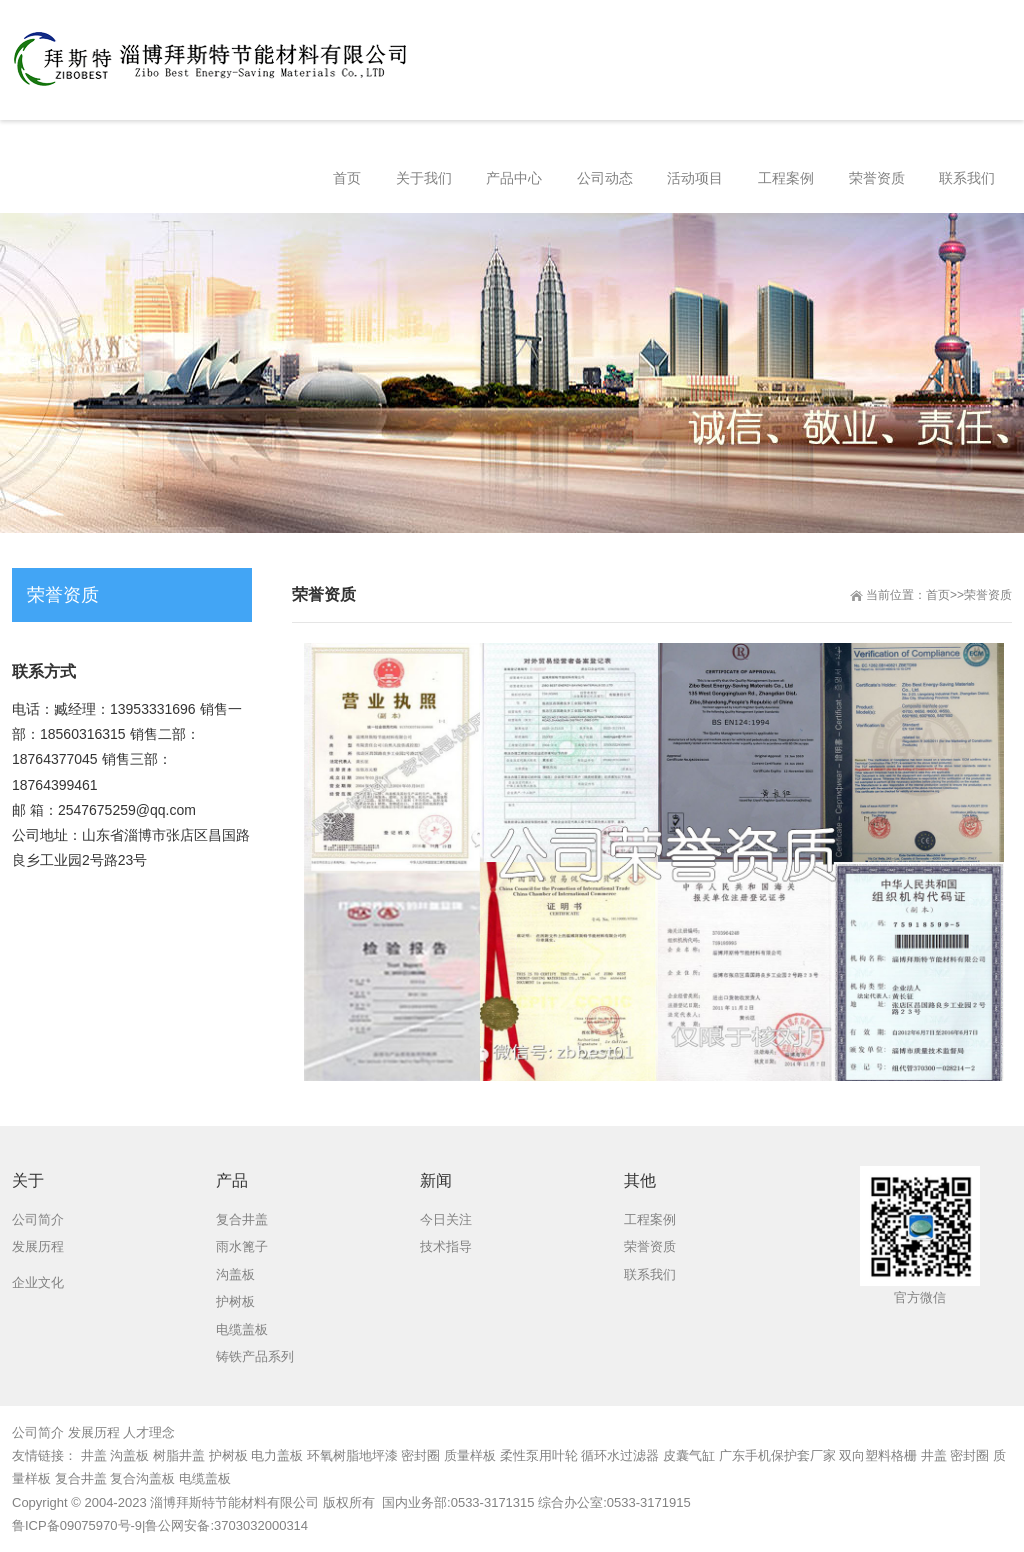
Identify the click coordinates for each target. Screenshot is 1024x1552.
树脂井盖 (179, 1455)
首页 (938, 595)
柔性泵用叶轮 (539, 1455)
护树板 (228, 1455)
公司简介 (38, 1432)
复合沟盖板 (142, 1478)
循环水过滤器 (620, 1455)
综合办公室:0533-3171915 (614, 1502)
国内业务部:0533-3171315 (456, 1502)
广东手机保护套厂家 (777, 1455)
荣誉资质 (988, 595)
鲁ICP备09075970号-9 (77, 1525)
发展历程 (94, 1432)
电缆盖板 (205, 1478)
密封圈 (420, 1455)
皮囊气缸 (689, 1455)
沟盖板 (129, 1455)
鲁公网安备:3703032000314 (226, 1525)
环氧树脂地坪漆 (352, 1455)
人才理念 (149, 1432)
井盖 (94, 1455)
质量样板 (470, 1455)
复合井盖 (81, 1478)
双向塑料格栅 (878, 1455)
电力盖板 (277, 1455)
